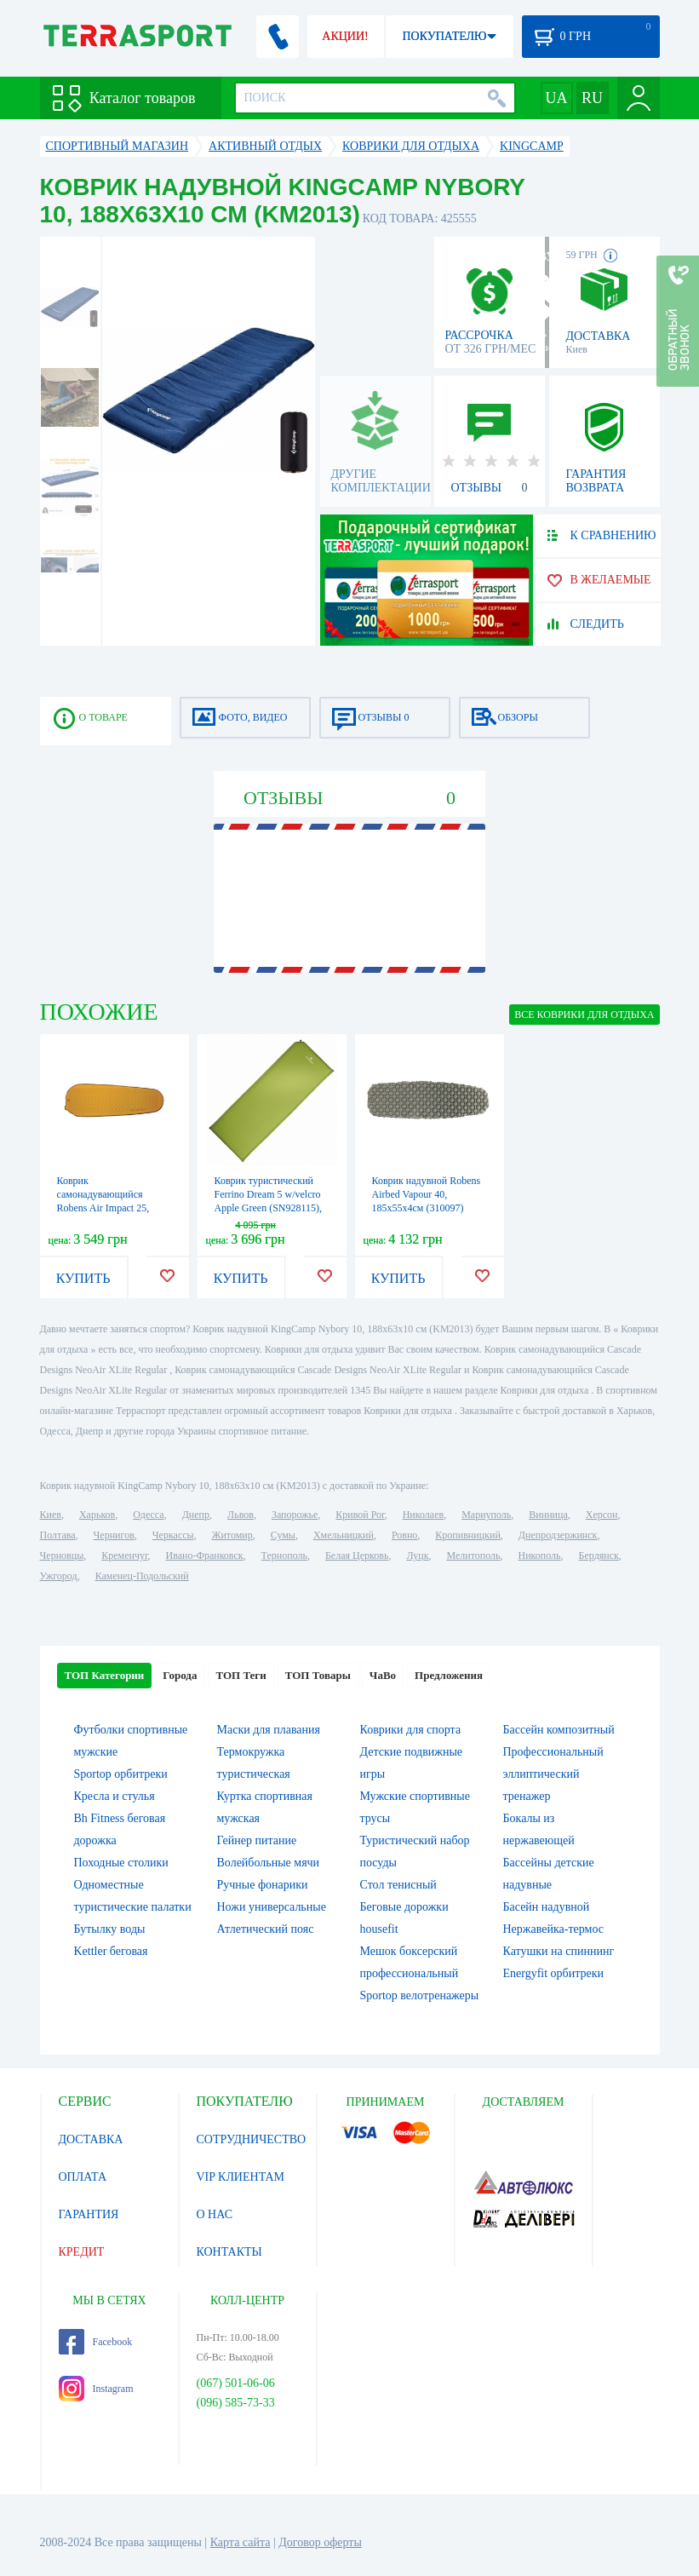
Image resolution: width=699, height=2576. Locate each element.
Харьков (97, 1515)
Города (180, 1675)
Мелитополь (473, 1555)
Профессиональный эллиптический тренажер (553, 1774)
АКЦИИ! (345, 36)
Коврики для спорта (410, 1729)
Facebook (96, 2342)
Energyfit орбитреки (553, 1973)
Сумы (283, 1535)
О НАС (214, 2214)
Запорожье (295, 1515)
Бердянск (599, 1555)
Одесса (148, 1515)
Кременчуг (124, 1555)
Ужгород (58, 1576)
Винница (548, 1515)
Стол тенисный (398, 1884)
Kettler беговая (111, 1951)
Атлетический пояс (265, 1929)
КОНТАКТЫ (229, 2251)
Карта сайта (240, 2542)
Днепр (195, 1515)
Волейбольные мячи (268, 1862)
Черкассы (173, 1535)
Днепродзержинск (558, 1535)
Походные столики (121, 1862)
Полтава (58, 1535)
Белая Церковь (356, 1555)
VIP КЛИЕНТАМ (241, 2177)
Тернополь (284, 1555)
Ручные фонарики (262, 1884)
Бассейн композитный (559, 1729)
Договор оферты (320, 2542)
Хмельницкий (343, 1535)
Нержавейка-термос (553, 1929)
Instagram (96, 2388)
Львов (240, 1515)
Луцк (417, 1555)
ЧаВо (383, 1675)
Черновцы (62, 1555)
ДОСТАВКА (91, 2139)
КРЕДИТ (82, 2251)
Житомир (232, 1535)
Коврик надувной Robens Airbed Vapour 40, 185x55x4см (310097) (426, 1194)
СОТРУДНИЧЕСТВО (252, 2139)
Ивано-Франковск (204, 1555)
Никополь (540, 1555)
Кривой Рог (359, 1515)
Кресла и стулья (114, 1796)
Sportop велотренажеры (419, 1995)
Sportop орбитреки (121, 1774)
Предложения (449, 1675)
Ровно (404, 1535)
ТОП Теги (240, 1675)
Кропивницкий (467, 1535)
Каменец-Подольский (142, 1576)
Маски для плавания (268, 1729)
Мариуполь (486, 1515)
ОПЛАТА (83, 2177)
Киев (50, 1515)
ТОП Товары (318, 1675)
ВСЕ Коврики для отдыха (584, 1015)
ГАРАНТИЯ (89, 2214)
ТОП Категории (105, 1675)
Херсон (602, 1515)
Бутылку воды (110, 1929)
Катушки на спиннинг (559, 1951)
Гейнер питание (257, 1840)
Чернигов (114, 1535)
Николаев (423, 1515)
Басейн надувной (546, 1906)
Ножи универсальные (271, 1906)
